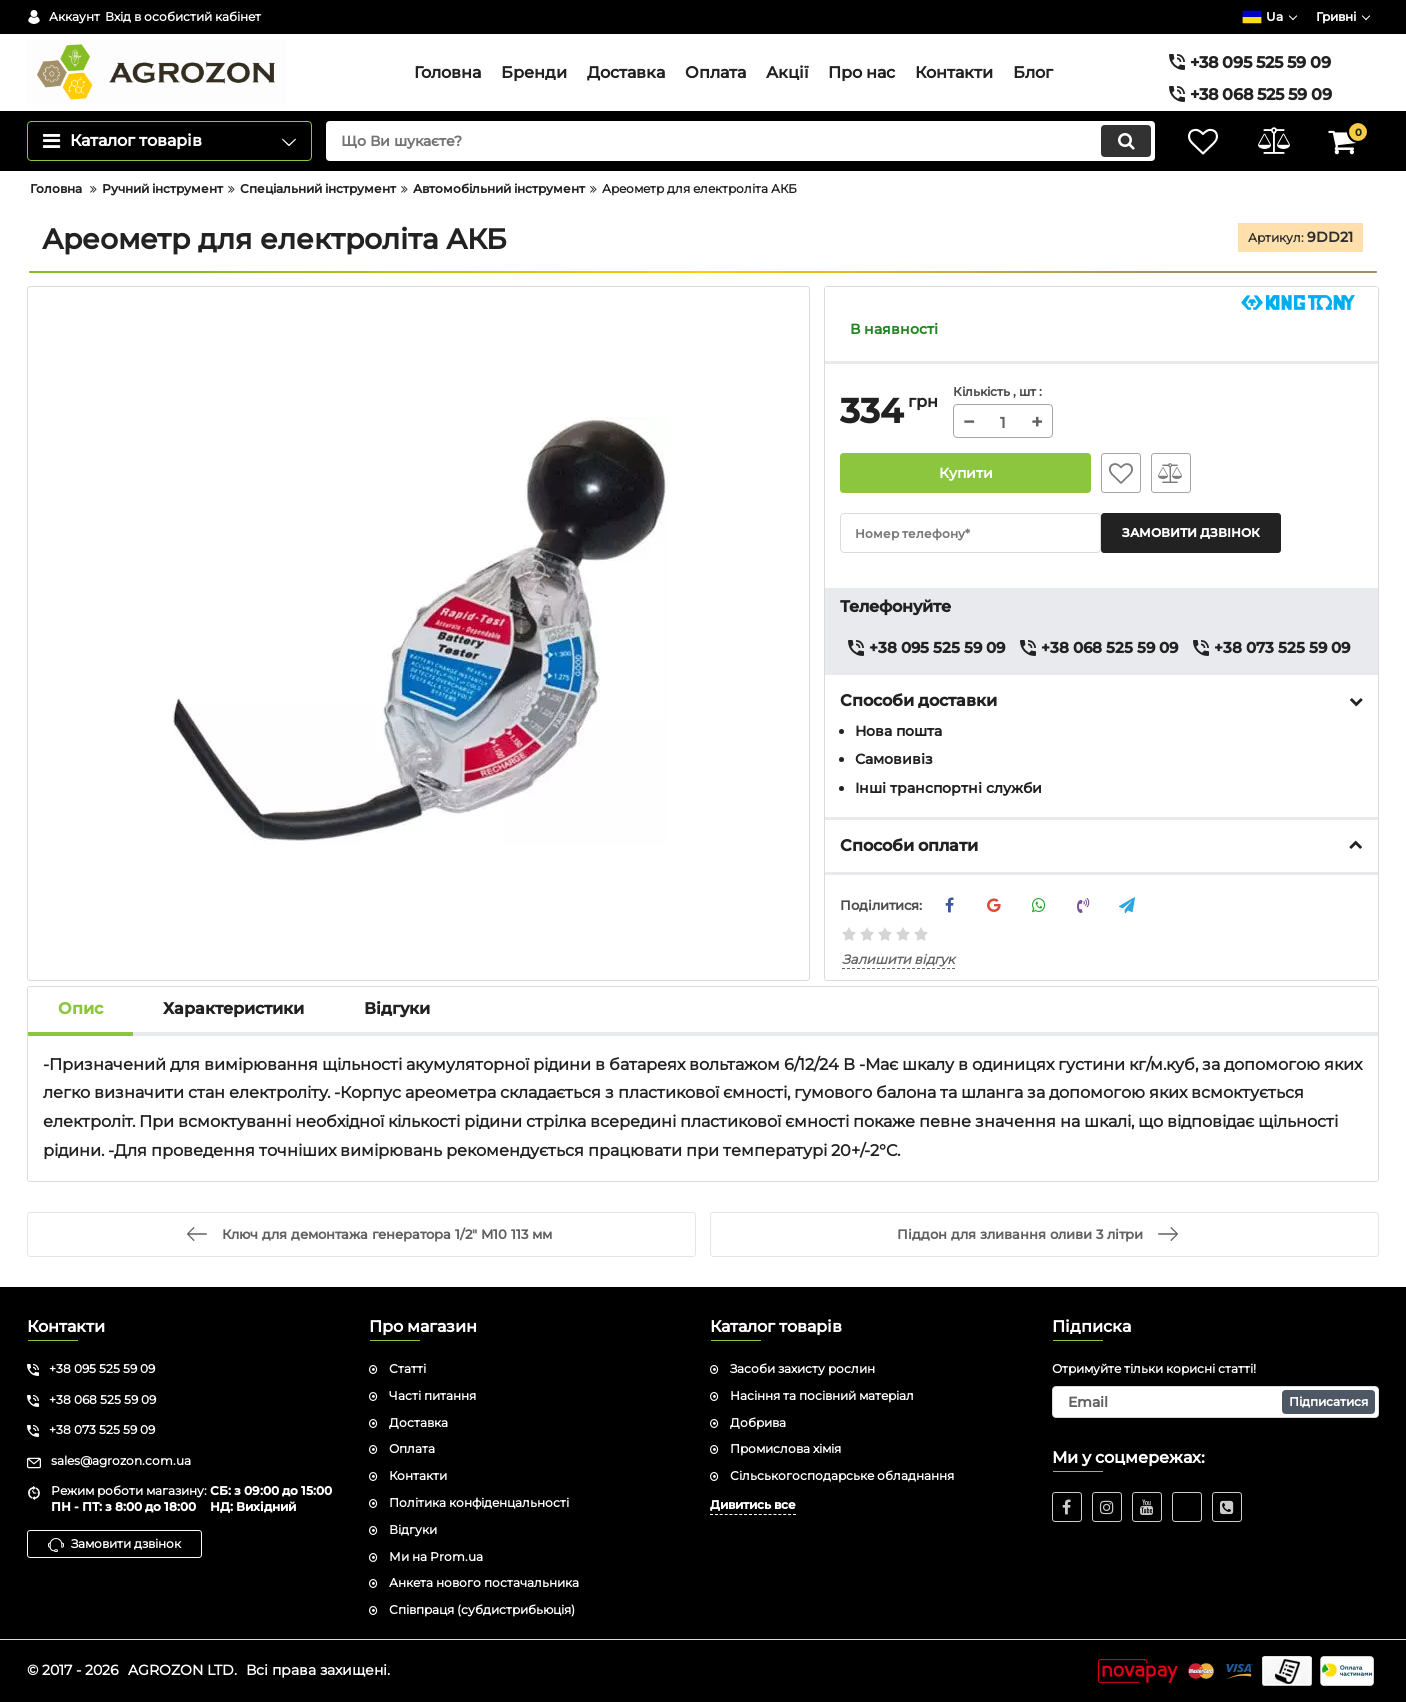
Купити (966, 473)
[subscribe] (1216, 1402)
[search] (740, 141)
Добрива (758, 1422)
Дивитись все (753, 1504)
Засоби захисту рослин (802, 1368)
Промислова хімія (785, 1448)
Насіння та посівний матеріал (822, 1395)
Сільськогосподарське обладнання (842, 1475)
